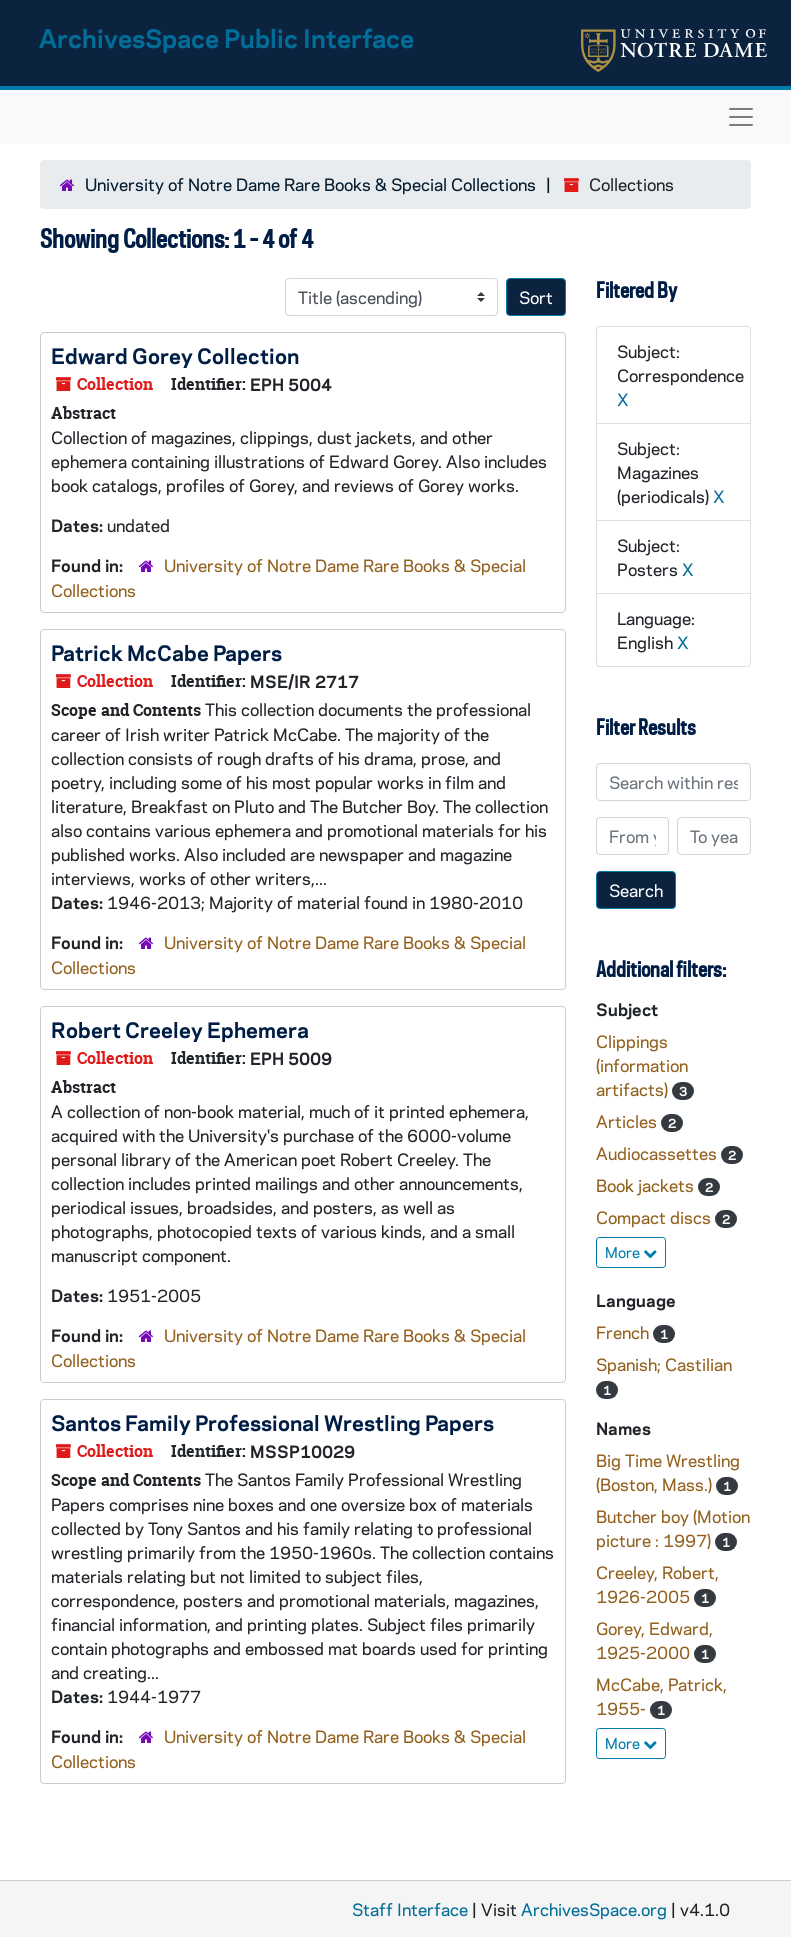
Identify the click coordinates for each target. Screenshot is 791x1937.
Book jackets (647, 1185)
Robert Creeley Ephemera (180, 1029)
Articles (628, 1121)
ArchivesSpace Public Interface (226, 37)
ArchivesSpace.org (594, 1909)
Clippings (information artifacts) (642, 1065)
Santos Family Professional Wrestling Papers (272, 1422)
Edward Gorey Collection (175, 355)
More (631, 1252)
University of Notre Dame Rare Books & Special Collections (310, 184)
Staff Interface (410, 1909)
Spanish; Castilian (664, 1364)
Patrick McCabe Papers (166, 652)
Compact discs (655, 1217)
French (624, 1332)
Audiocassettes (658, 1153)
